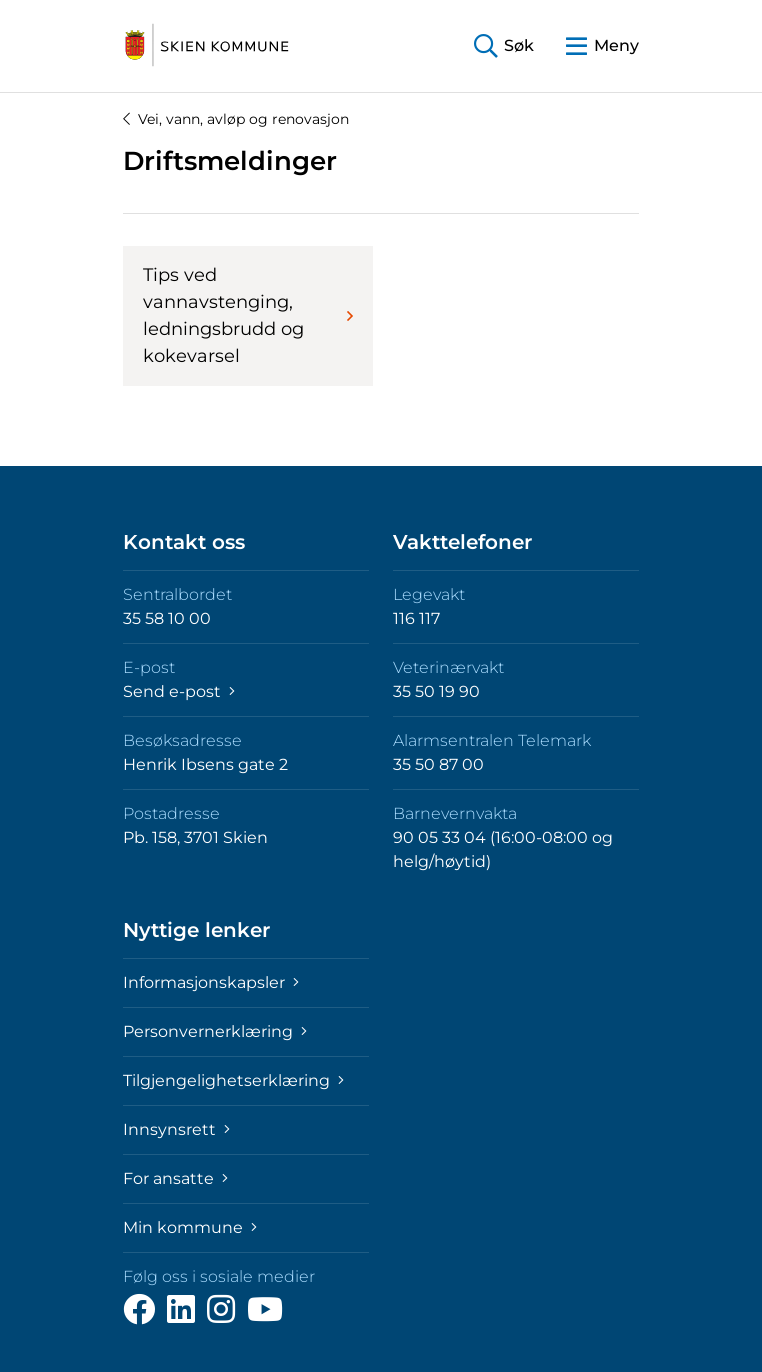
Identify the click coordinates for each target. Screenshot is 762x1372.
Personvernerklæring (215, 1031)
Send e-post (179, 691)
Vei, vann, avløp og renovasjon (236, 119)
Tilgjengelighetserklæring (233, 1080)
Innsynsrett (176, 1129)
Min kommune (190, 1227)
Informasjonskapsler (211, 982)
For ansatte (175, 1178)
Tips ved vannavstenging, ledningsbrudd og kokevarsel (248, 315)
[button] (504, 46)
